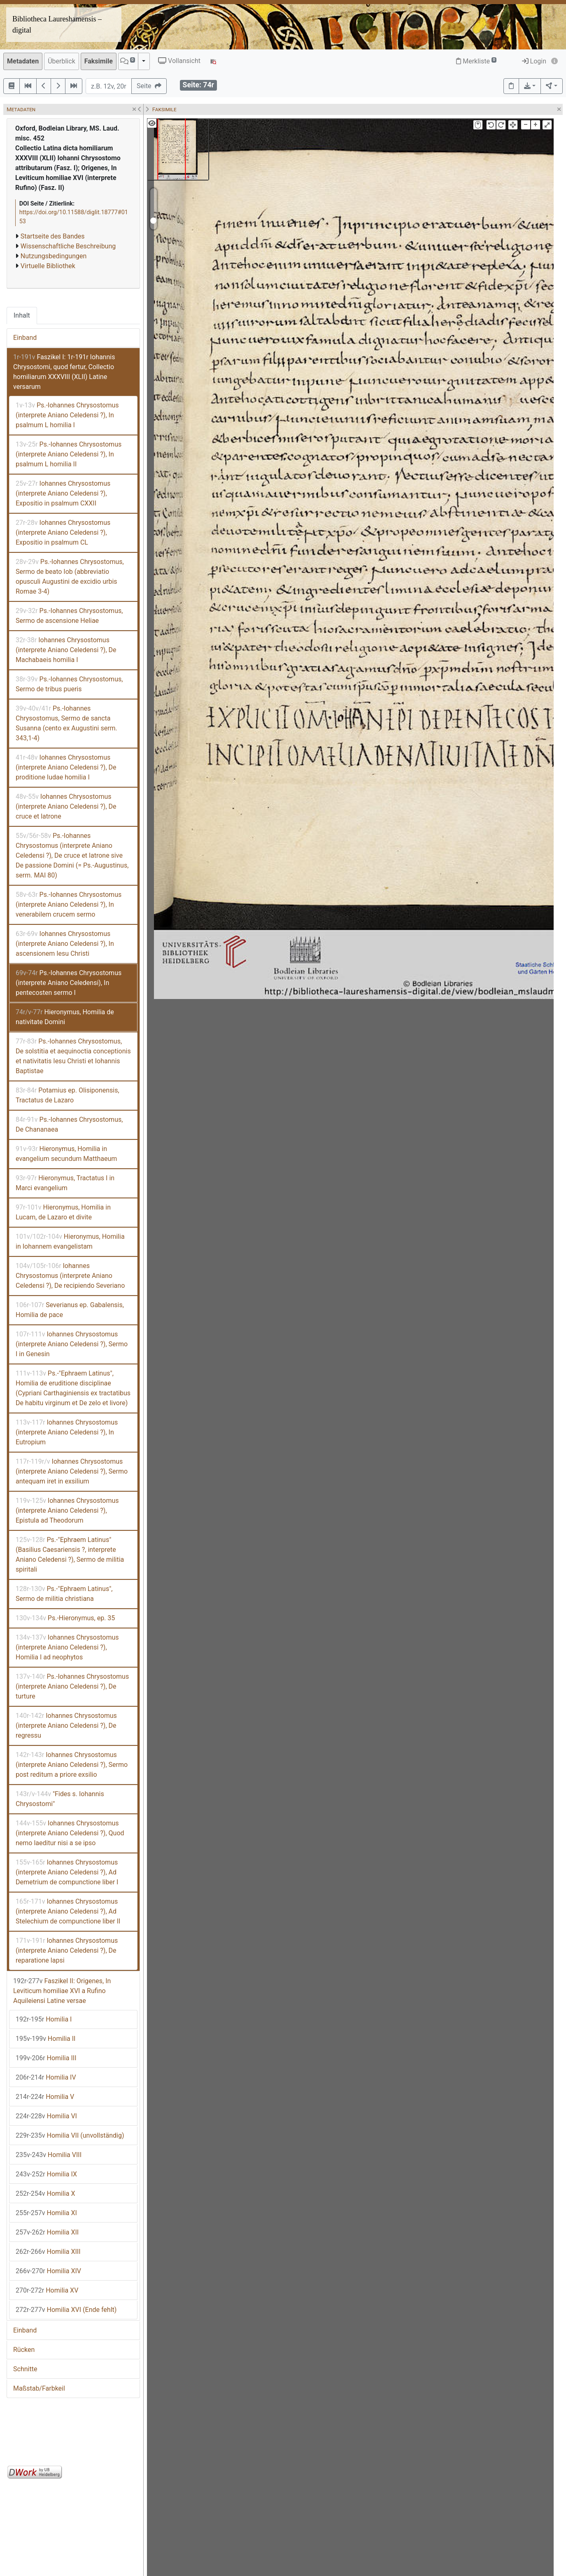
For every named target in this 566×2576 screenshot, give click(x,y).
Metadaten (23, 61)
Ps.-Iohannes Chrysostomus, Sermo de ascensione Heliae (69, 616)
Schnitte (25, 2369)
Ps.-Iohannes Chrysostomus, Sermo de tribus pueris (69, 684)
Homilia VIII (49, 2155)
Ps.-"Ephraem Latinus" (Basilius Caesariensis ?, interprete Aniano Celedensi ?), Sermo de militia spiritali (70, 1554)
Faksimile (98, 61)
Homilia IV (46, 2077)
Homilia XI (46, 2213)
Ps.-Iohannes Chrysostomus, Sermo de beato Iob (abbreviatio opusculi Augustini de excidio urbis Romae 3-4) (70, 576)
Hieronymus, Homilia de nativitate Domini (65, 1017)
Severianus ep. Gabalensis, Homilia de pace (70, 1310)
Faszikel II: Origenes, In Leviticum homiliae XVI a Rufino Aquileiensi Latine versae (62, 1991)
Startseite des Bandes (53, 236)
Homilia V (45, 2097)
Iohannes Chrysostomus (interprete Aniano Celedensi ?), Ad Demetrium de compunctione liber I (67, 1872)
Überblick (61, 61)
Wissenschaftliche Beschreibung (68, 246)
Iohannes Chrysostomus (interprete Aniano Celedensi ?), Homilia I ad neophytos (67, 1647)
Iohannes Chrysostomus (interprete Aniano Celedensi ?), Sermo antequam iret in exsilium (72, 1471)
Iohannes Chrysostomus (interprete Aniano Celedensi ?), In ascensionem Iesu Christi (65, 943)
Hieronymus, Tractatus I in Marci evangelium (65, 1183)
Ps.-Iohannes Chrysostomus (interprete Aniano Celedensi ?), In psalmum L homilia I (67, 415)
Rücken (24, 2350)
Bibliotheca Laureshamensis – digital (57, 24)
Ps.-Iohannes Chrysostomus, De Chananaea (69, 1124)
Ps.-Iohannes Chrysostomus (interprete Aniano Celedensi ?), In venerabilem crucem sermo (68, 904)
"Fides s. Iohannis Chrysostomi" (60, 1799)
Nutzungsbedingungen (53, 256)
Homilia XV (47, 2290)
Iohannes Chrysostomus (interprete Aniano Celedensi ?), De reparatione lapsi (67, 1950)
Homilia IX (46, 2174)
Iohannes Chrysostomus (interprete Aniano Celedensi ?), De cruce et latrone (66, 806)
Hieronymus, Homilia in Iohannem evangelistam (70, 1241)
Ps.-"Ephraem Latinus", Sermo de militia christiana (64, 1594)
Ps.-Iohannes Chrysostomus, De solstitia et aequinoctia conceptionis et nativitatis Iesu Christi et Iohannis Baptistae (73, 1056)
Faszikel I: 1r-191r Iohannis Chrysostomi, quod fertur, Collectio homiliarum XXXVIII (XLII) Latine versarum (64, 372)
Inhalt (22, 315)
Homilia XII (47, 2232)
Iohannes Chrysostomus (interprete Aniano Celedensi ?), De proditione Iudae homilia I (66, 767)
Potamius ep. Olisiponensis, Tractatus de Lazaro (67, 1095)
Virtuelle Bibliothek (48, 266)
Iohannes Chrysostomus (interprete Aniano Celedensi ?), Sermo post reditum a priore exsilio (72, 1764)
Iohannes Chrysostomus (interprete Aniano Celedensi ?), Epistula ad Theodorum (67, 1510)
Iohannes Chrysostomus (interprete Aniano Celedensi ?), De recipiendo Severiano (70, 1275)
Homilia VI (46, 2116)
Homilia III (46, 2058)
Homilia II (45, 2039)
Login (534, 61)
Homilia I (44, 2019)
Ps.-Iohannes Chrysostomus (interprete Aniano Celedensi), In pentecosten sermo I (68, 983)
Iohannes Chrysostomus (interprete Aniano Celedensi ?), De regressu (66, 1725)
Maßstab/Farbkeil (39, 2388)
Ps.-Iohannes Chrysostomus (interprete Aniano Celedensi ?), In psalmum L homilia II (68, 454)
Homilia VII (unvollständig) (70, 2135)
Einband (25, 338)
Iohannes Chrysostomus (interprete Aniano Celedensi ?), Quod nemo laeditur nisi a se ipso (70, 1833)
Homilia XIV (48, 2271)
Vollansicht (179, 61)
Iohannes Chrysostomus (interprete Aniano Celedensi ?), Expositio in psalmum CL (63, 532)
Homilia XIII (48, 2251)
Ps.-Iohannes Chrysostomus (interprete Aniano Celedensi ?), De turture (72, 1686)
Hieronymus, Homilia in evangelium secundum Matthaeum (66, 1154)
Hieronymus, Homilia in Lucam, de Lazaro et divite (63, 1212)
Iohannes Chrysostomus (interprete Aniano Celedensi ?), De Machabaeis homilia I (66, 650)
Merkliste (476, 61)
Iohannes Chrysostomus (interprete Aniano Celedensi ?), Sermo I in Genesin (72, 1344)
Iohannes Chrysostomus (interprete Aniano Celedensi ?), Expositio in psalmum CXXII (63, 493)
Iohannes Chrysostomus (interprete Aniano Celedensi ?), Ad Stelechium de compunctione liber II (68, 1911)
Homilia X (45, 2193)
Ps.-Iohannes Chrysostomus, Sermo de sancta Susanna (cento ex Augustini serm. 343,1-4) (66, 723)
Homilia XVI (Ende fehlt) (66, 2310)
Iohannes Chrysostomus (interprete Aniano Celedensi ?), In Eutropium (67, 1432)
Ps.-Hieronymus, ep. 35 (65, 1618)
